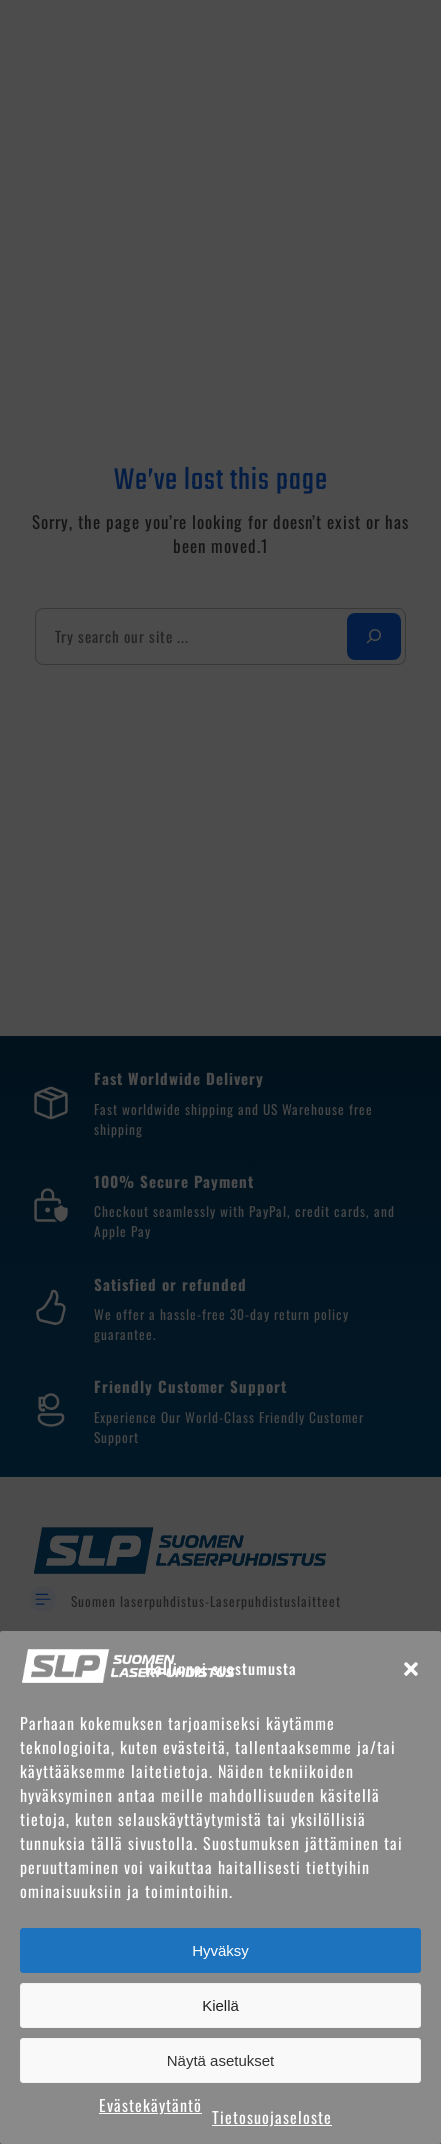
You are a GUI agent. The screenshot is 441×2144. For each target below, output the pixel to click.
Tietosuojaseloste (272, 2117)
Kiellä (220, 2005)
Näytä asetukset (221, 2060)
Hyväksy (220, 1950)
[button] (411, 1669)
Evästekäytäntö (150, 2105)
